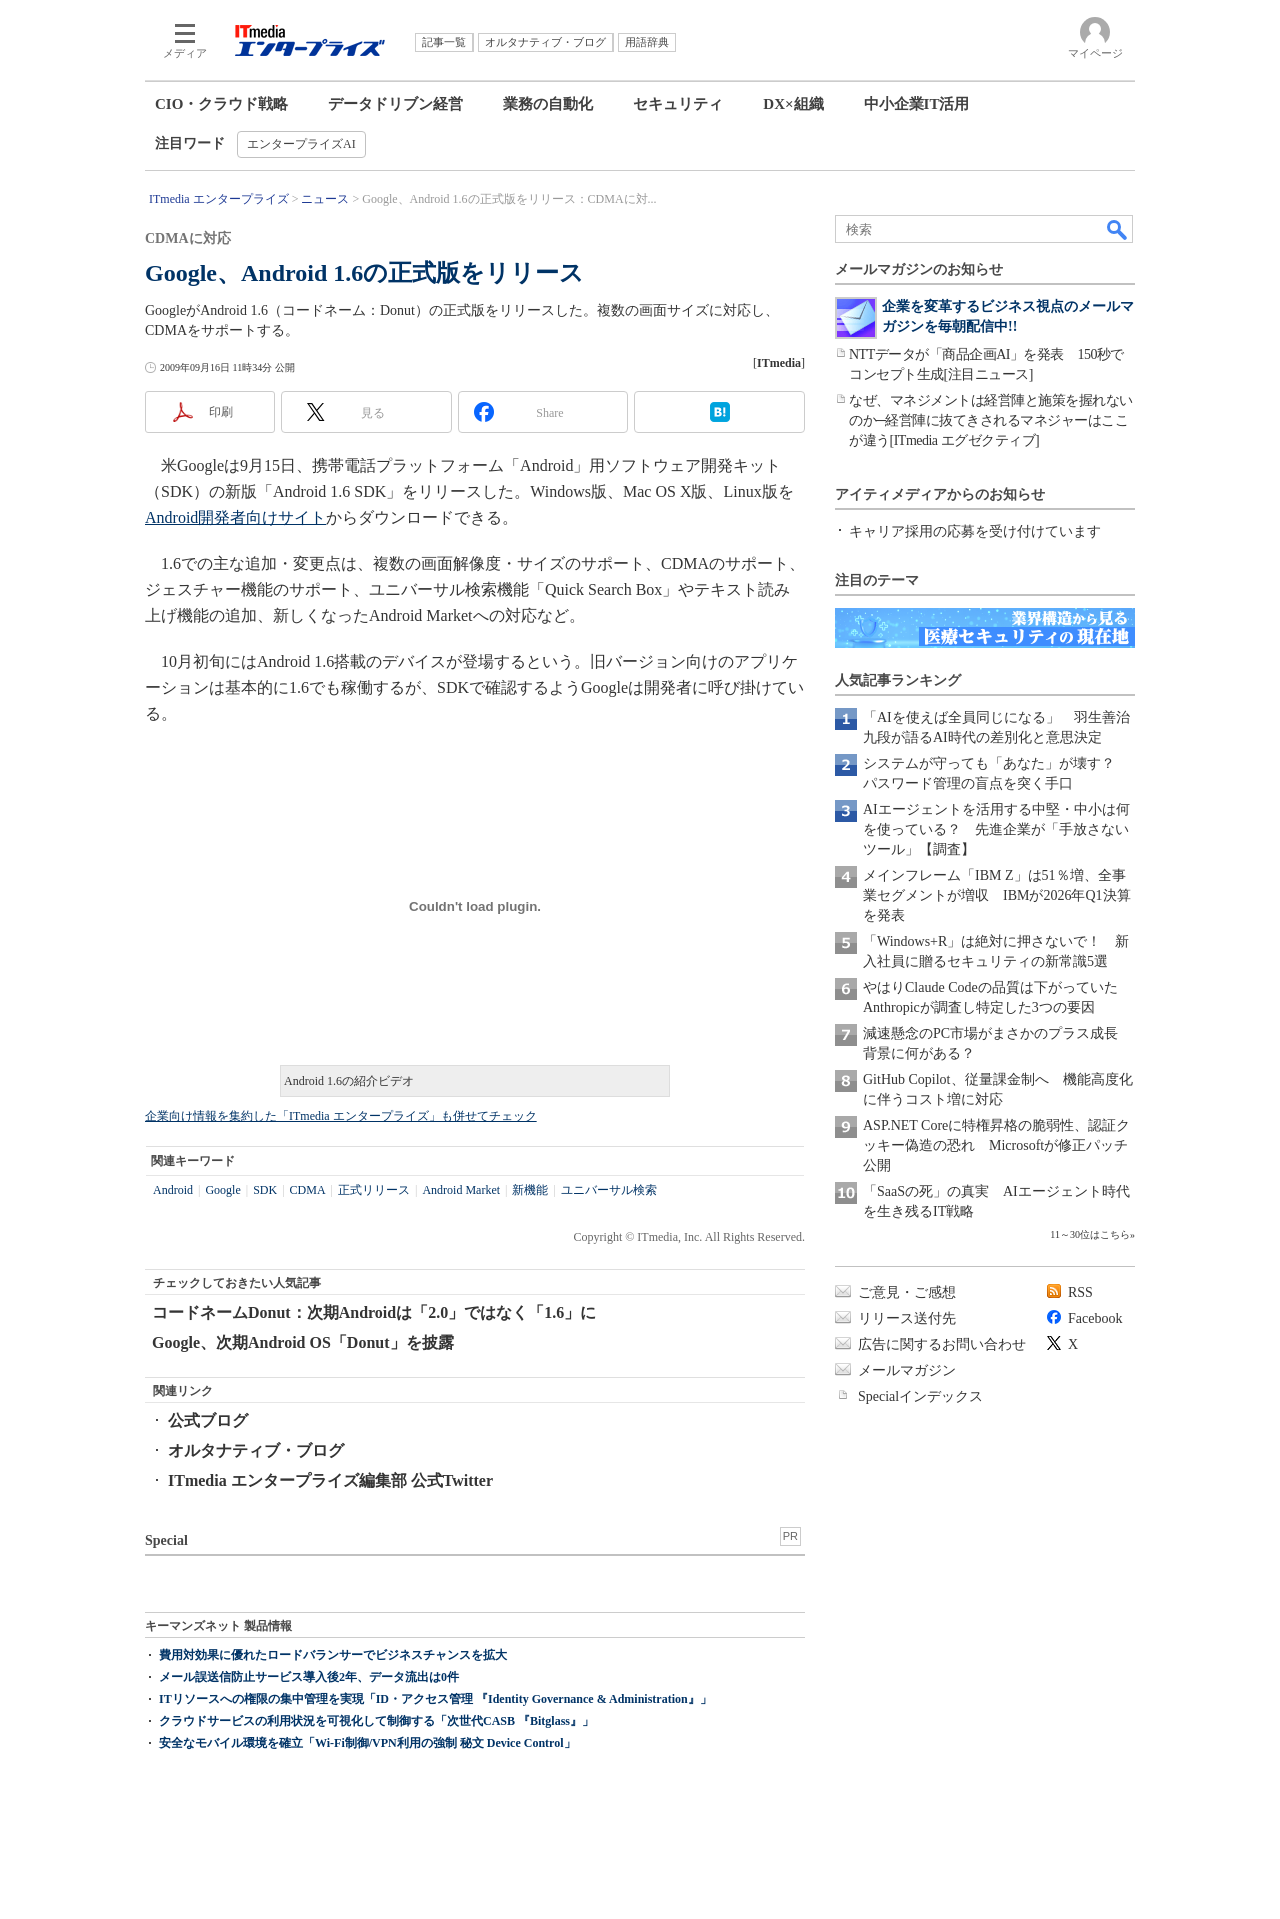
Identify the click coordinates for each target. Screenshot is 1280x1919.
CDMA (308, 1190)
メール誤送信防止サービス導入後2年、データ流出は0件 (309, 1677)
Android (173, 1190)
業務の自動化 (548, 104)
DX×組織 (793, 104)
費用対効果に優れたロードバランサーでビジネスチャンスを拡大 (333, 1655)
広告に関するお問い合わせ (942, 1344)
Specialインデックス (920, 1396)
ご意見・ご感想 (907, 1292)
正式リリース (374, 1190)
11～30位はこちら (1090, 1234)
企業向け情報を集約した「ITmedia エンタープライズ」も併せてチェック (341, 1116)
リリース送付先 (907, 1318)
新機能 (530, 1190)
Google (222, 1190)
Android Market (461, 1190)
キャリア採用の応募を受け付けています (975, 531)
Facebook (1095, 1318)
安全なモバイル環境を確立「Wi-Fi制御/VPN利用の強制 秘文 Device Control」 (367, 1743)
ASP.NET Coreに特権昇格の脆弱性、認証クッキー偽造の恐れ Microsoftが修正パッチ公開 (996, 1145)
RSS (1080, 1292)
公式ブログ (208, 1420)
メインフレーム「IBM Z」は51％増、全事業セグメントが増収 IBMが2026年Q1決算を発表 (997, 895)
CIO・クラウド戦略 (221, 104)
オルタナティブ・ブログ (256, 1450)
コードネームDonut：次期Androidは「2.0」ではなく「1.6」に (374, 1312)
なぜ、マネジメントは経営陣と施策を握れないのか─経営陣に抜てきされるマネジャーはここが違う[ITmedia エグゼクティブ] (991, 420)
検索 (1118, 229)
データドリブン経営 (395, 104)
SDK (265, 1190)
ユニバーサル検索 (609, 1190)
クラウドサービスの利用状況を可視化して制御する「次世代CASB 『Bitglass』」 (376, 1721)
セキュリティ (678, 104)
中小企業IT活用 (917, 104)
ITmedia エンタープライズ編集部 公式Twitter (330, 1480)
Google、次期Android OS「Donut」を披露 (303, 1342)
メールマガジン (907, 1370)
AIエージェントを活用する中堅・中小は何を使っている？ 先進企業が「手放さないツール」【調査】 (996, 829)
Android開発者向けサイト (235, 517)
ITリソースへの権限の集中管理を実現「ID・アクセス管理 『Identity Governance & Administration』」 (435, 1699)
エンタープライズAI (301, 144)
